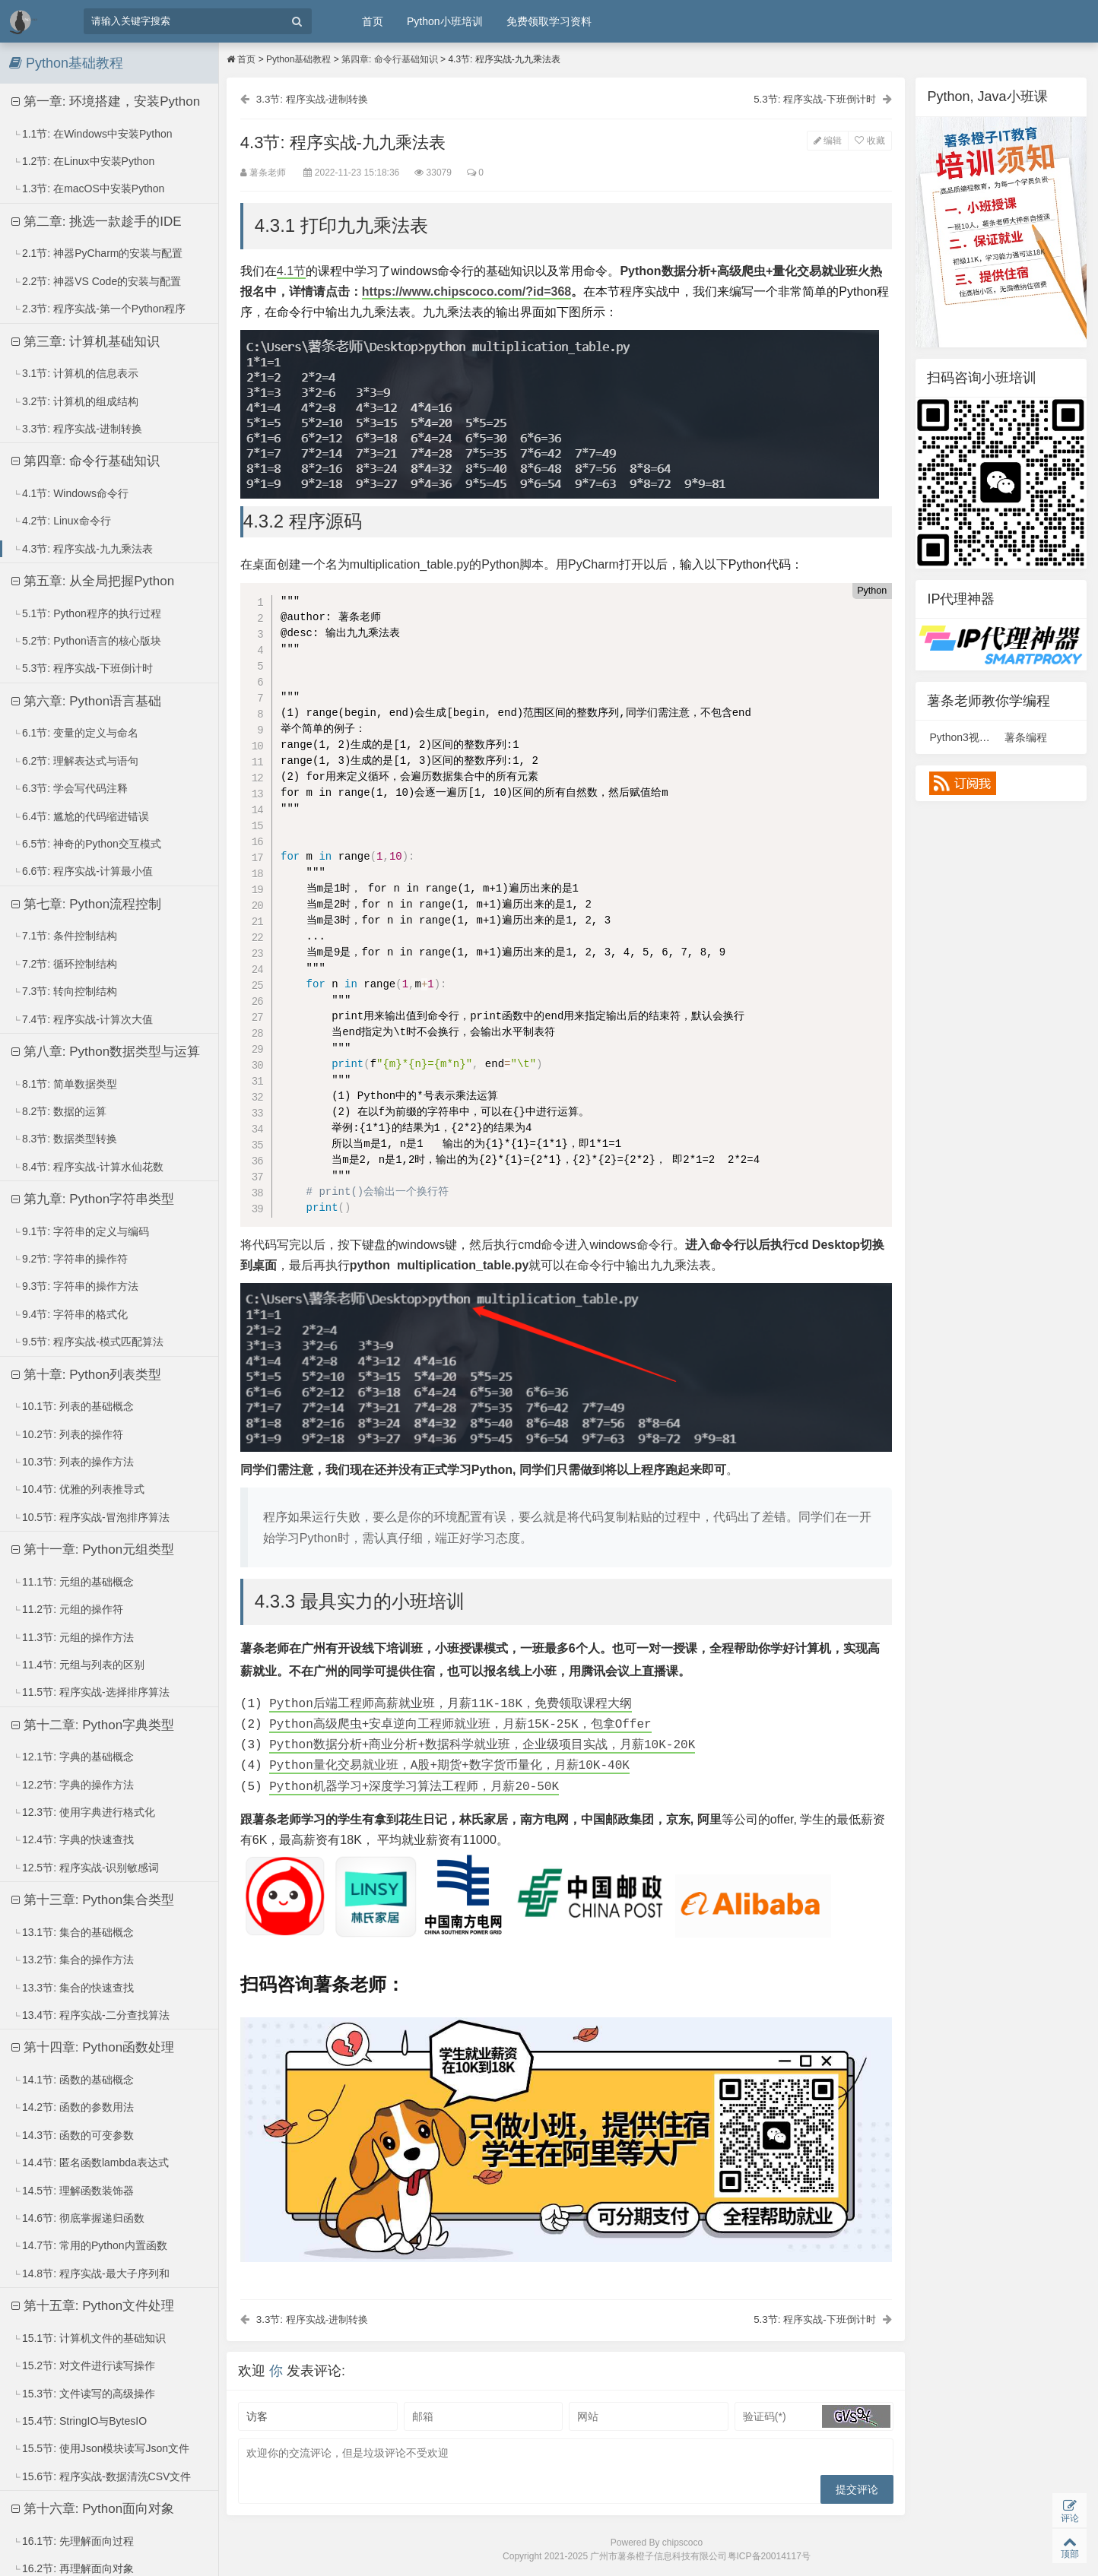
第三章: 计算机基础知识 (85, 341)
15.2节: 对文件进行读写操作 (83, 2365)
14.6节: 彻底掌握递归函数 (78, 2218)
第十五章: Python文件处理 (92, 2306)
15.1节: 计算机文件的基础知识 (89, 2338)
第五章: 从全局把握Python (92, 581)
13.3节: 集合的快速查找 (73, 1988)
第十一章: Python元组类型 (92, 1549)
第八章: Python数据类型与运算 (105, 1051)
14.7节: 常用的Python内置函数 (89, 2245)
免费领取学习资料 (549, 21)
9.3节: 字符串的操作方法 (75, 1286)
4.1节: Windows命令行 (70, 493)
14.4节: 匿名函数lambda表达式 (90, 2162)
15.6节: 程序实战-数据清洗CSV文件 (102, 2476)
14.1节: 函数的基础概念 (73, 2080)
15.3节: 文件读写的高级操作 (83, 2393)
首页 (372, 21)
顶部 (1069, 2546)
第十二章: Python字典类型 (92, 1725)
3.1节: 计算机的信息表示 (75, 373)
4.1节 (292, 271)
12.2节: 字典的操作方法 (73, 1785)
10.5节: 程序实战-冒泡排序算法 (91, 1517)
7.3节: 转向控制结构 (64, 991)
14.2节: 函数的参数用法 (73, 2107)
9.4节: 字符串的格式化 (70, 1314)
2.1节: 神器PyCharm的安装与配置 (97, 253)
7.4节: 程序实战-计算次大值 (82, 1019)
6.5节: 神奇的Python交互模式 (86, 844)
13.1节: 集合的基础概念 (73, 1932)
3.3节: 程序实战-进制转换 (77, 429)
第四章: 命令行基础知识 (85, 461)
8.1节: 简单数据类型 (64, 1084)
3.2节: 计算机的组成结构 (75, 401)
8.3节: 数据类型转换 (64, 1139)
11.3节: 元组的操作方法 (73, 1637)
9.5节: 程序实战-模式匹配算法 (87, 1342)
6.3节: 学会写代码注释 (70, 788)
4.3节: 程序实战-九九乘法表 (82, 549)
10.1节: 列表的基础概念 (73, 1406)
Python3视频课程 (970, 737)
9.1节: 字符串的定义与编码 (80, 1231)
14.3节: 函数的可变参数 (73, 2135)
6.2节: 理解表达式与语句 (75, 761)
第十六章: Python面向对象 (92, 2509)
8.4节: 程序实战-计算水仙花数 (87, 1167)
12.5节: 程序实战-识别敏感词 (85, 1868)
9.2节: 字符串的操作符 (70, 1259)
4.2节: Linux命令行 (61, 521)
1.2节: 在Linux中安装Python (83, 161)
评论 (1069, 2509)
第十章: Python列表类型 (86, 1374)
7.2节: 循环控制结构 (64, 964)
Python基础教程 (298, 59)
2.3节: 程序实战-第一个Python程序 (99, 309)
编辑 (826, 141)
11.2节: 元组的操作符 (67, 1609)
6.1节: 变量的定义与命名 (75, 733)
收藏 (868, 141)
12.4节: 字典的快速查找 (73, 1839)
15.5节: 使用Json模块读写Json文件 (100, 2448)
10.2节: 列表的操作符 (67, 1434)
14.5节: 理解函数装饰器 (73, 2191)
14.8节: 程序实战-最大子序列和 (91, 2273)
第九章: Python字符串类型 (92, 1199)
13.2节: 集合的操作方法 (73, 1959)
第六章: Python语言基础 (86, 701)
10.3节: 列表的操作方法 (73, 1462)
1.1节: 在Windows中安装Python (92, 134)
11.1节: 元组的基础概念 (73, 1582)
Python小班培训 (445, 21)
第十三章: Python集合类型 (92, 1900)
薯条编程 (1025, 737)
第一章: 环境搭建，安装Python (105, 101)
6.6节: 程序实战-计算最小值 (82, 871)
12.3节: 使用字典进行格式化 (83, 1812)
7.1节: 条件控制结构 (64, 936)
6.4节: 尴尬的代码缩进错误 (80, 816)
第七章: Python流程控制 (86, 904)
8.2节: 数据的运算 (59, 1111)
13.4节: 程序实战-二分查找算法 (91, 2015)
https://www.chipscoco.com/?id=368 (468, 292)
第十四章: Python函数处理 (92, 2047)
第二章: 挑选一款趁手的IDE (96, 221)
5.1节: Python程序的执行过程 (86, 613)
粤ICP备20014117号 (769, 2557)
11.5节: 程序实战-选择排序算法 (91, 1692)
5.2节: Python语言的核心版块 (86, 641)
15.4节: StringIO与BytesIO (79, 2421)
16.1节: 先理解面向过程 (73, 2541)
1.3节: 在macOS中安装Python (88, 188)
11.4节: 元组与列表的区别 (78, 1665)
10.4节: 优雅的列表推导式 (78, 1489)
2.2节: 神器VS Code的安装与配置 (96, 281)
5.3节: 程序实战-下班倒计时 (82, 668)
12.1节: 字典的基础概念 (73, 1757)
